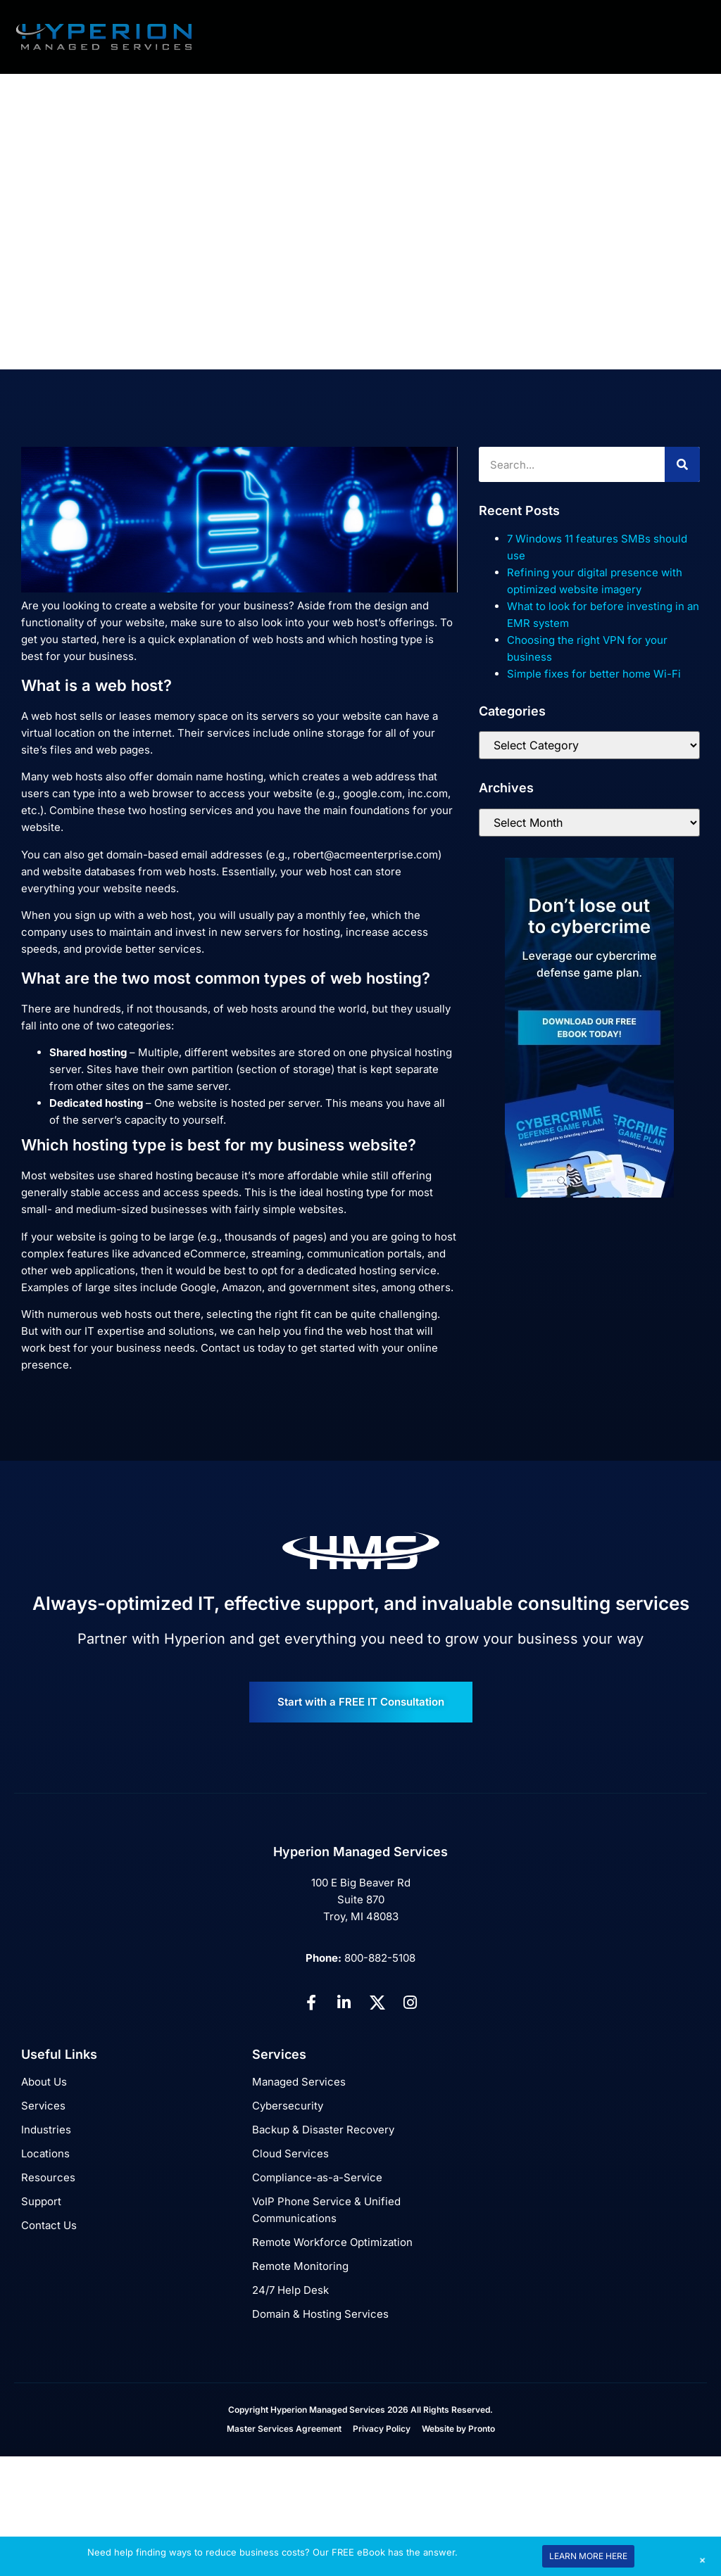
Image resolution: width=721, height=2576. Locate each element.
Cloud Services (290, 2153)
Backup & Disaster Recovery (323, 2129)
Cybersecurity (287, 2105)
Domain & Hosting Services (320, 2314)
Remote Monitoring (300, 2266)
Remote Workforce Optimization (332, 2242)
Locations (45, 2153)
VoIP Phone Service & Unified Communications (326, 2210)
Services (43, 2105)
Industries (46, 2129)
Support (41, 2201)
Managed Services (299, 2081)
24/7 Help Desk (290, 2290)
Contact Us (49, 2225)
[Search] (682, 464)
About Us (44, 2081)
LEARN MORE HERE (588, 2556)
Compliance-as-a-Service (317, 2177)
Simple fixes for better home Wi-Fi (594, 673)
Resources (48, 2177)
